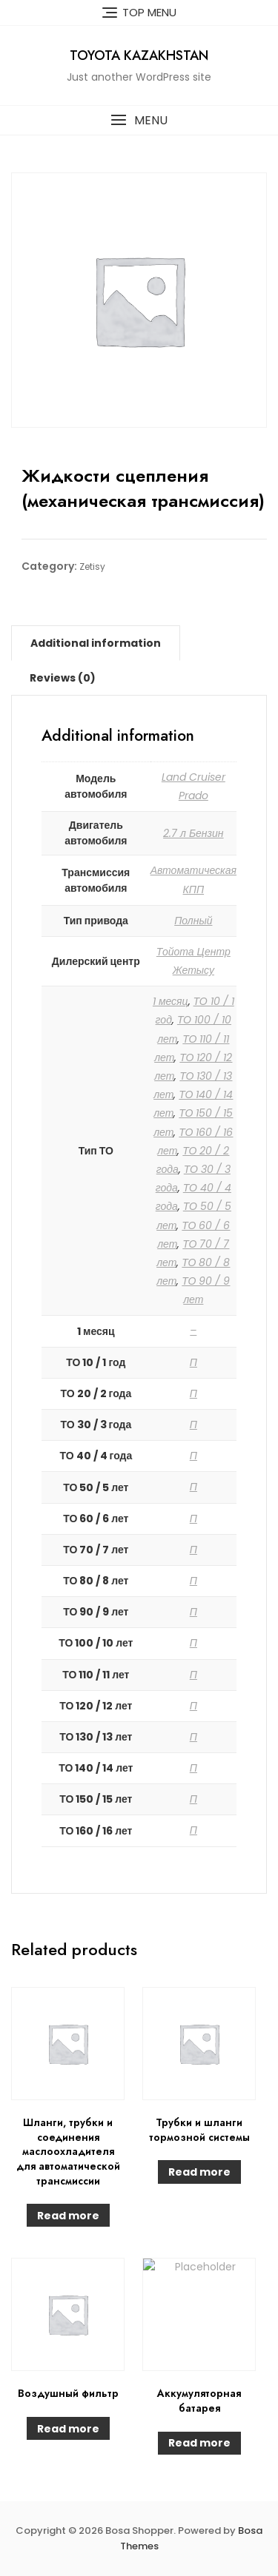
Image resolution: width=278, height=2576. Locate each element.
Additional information (95, 643)
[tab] (95, 643)
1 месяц (170, 1001)
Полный (193, 920)
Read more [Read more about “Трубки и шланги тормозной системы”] (199, 2172)
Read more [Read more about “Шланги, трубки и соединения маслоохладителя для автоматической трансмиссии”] (68, 2215)
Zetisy (92, 566)
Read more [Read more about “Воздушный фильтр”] (68, 2428)
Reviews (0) (63, 677)
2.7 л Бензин (193, 833)
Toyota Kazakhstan (139, 55)
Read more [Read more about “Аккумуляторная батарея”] (199, 2442)
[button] (139, 120)
